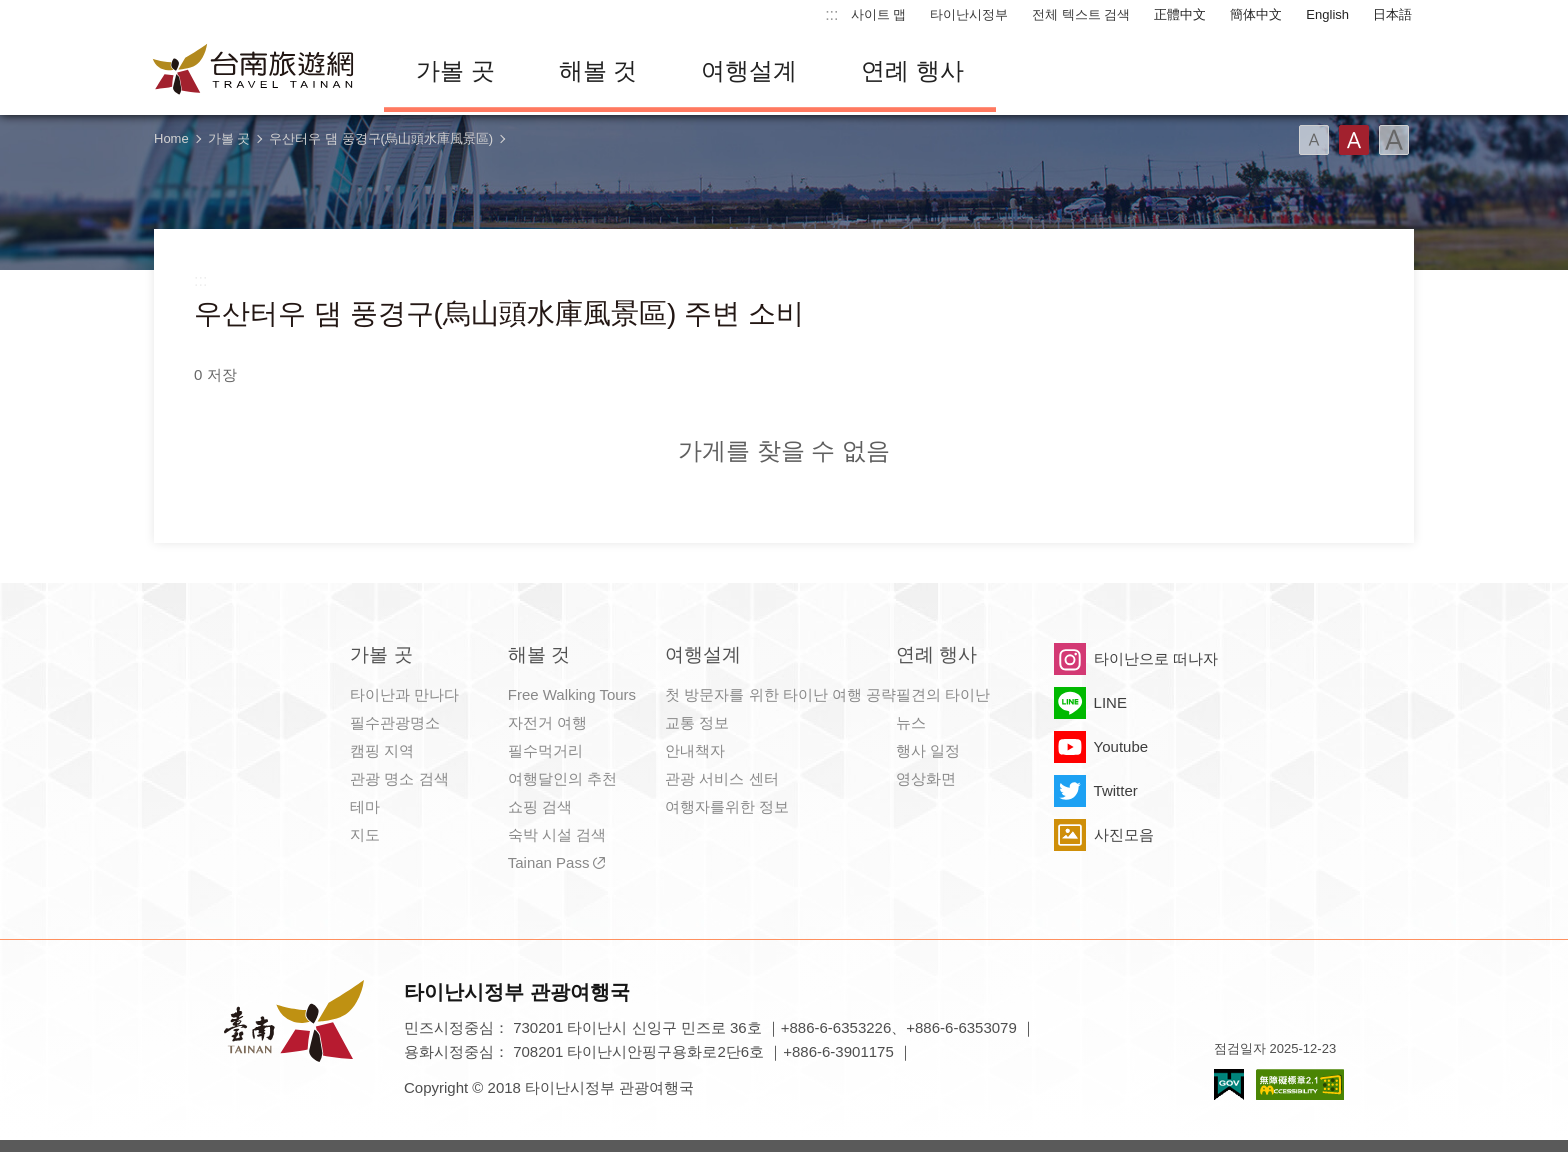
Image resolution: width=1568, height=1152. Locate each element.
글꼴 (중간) (1354, 140)
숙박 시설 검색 (557, 834)
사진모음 (1124, 834)
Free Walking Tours (572, 694)
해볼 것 (598, 70)
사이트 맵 (879, 14)
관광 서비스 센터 (721, 778)
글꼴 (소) (1314, 140)
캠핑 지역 (382, 750)
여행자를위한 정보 (727, 806)
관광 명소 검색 (399, 778)
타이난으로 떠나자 (1156, 658)
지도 (365, 834)
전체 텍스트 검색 (1081, 14)
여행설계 (749, 70)
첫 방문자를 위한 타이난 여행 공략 (780, 694)
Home (171, 138)
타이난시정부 (969, 14)
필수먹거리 (545, 750)
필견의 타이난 (943, 694)
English (1327, 14)
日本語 (1392, 14)
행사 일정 (928, 750)
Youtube (1121, 746)
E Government (1229, 1084)
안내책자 (695, 750)
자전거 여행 (547, 722)
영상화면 (926, 778)
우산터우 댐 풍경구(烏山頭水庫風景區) (381, 138)
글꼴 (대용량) (1394, 140)
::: (831, 14)
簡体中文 (1256, 14)
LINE (1110, 702)
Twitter (1116, 790)
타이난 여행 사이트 (254, 71)
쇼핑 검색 (540, 806)
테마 (365, 806)
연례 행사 (912, 70)
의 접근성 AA (1300, 1084)
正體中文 (1180, 14)
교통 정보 (697, 722)
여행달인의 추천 (562, 778)
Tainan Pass (549, 862)
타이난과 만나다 (404, 694)
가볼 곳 (455, 70)
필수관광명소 (395, 722)
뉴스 (911, 722)
